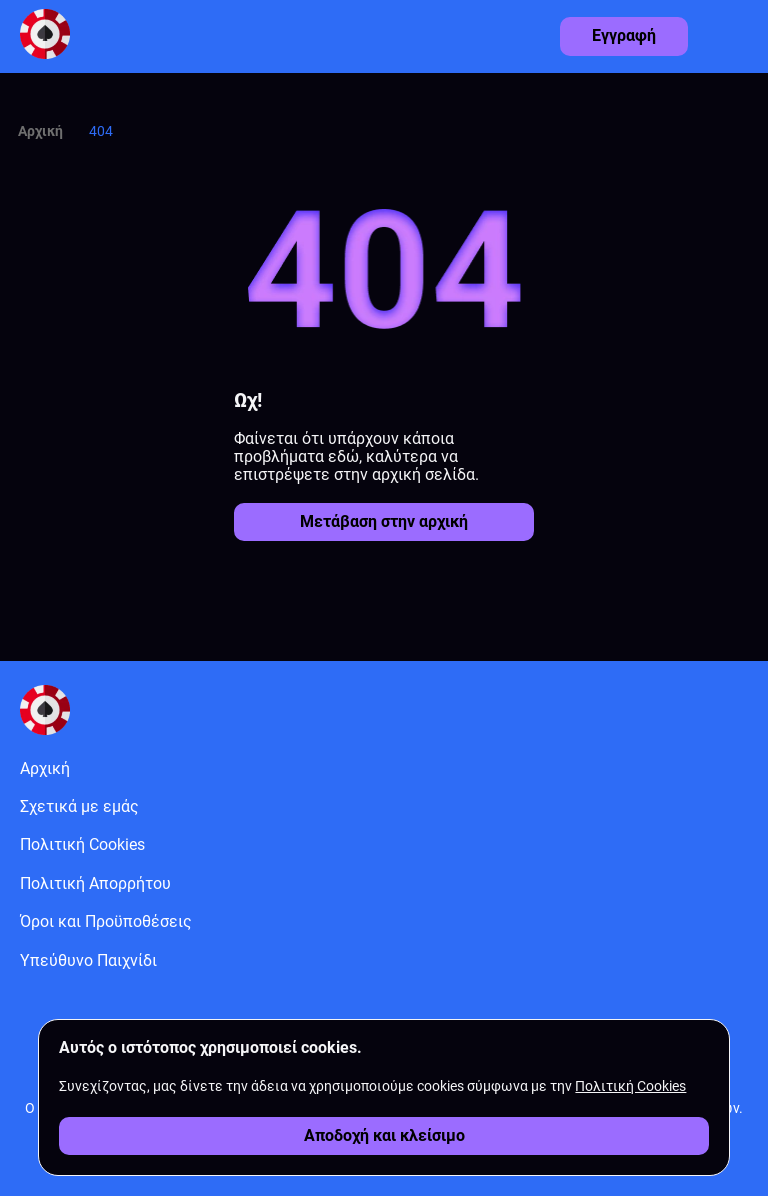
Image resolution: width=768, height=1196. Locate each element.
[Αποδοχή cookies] (383, 1136)
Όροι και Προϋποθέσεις (106, 921)
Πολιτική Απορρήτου (95, 883)
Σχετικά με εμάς (79, 806)
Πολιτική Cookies (82, 844)
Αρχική (40, 131)
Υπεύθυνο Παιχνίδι (88, 960)
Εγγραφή (624, 35)
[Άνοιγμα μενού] (738, 31)
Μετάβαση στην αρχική (384, 521)
